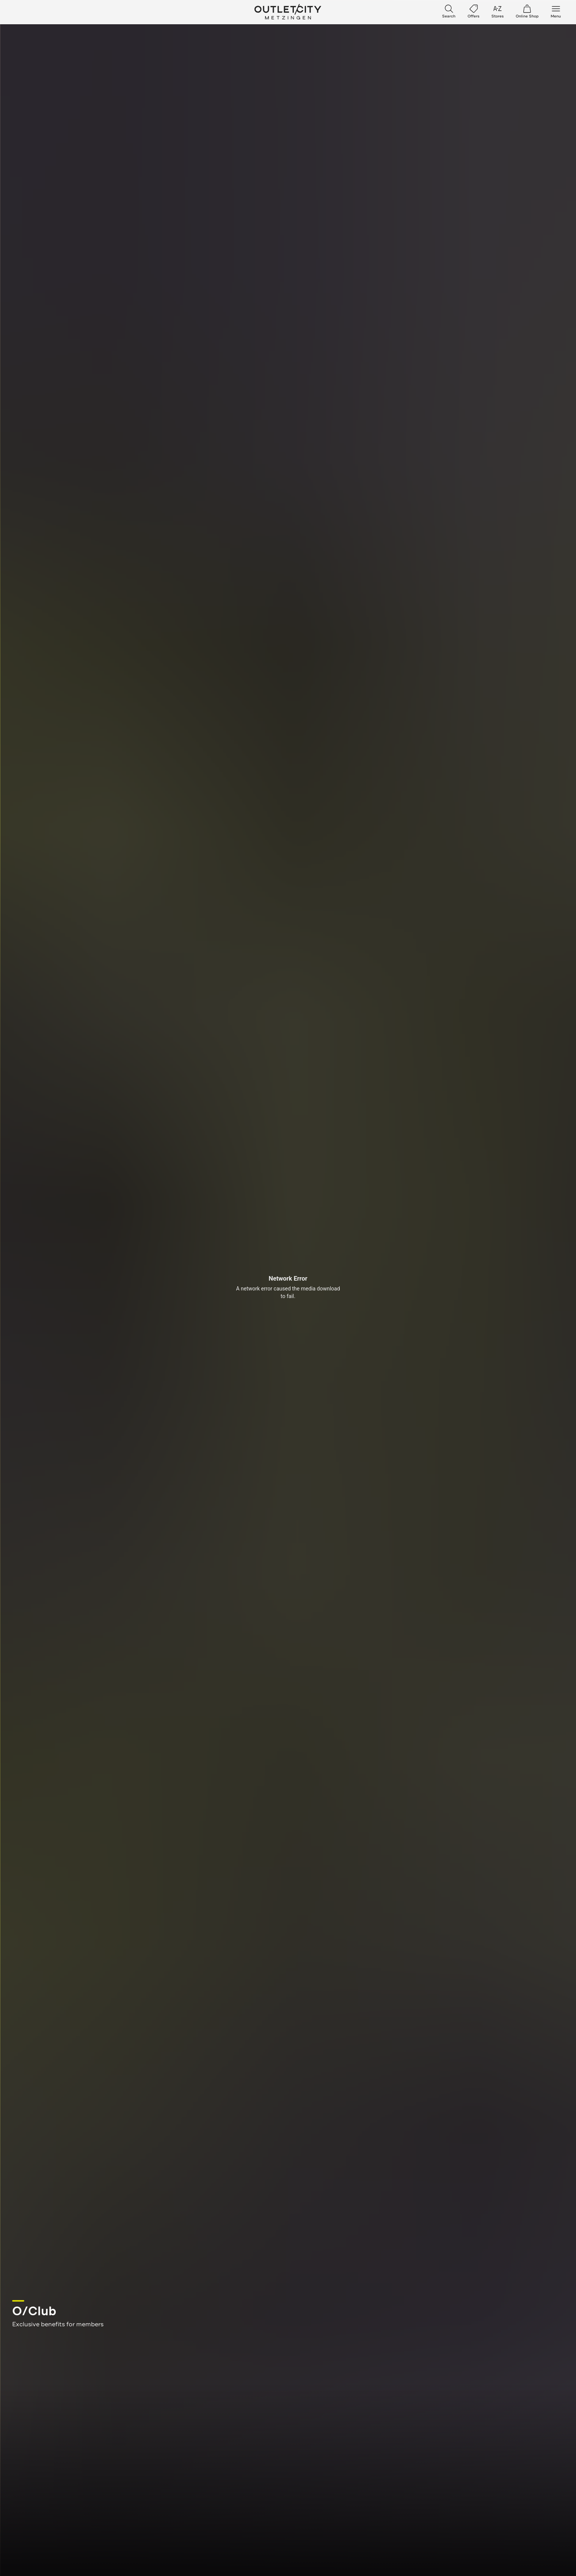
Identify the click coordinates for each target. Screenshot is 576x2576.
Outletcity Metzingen (288, 12)
